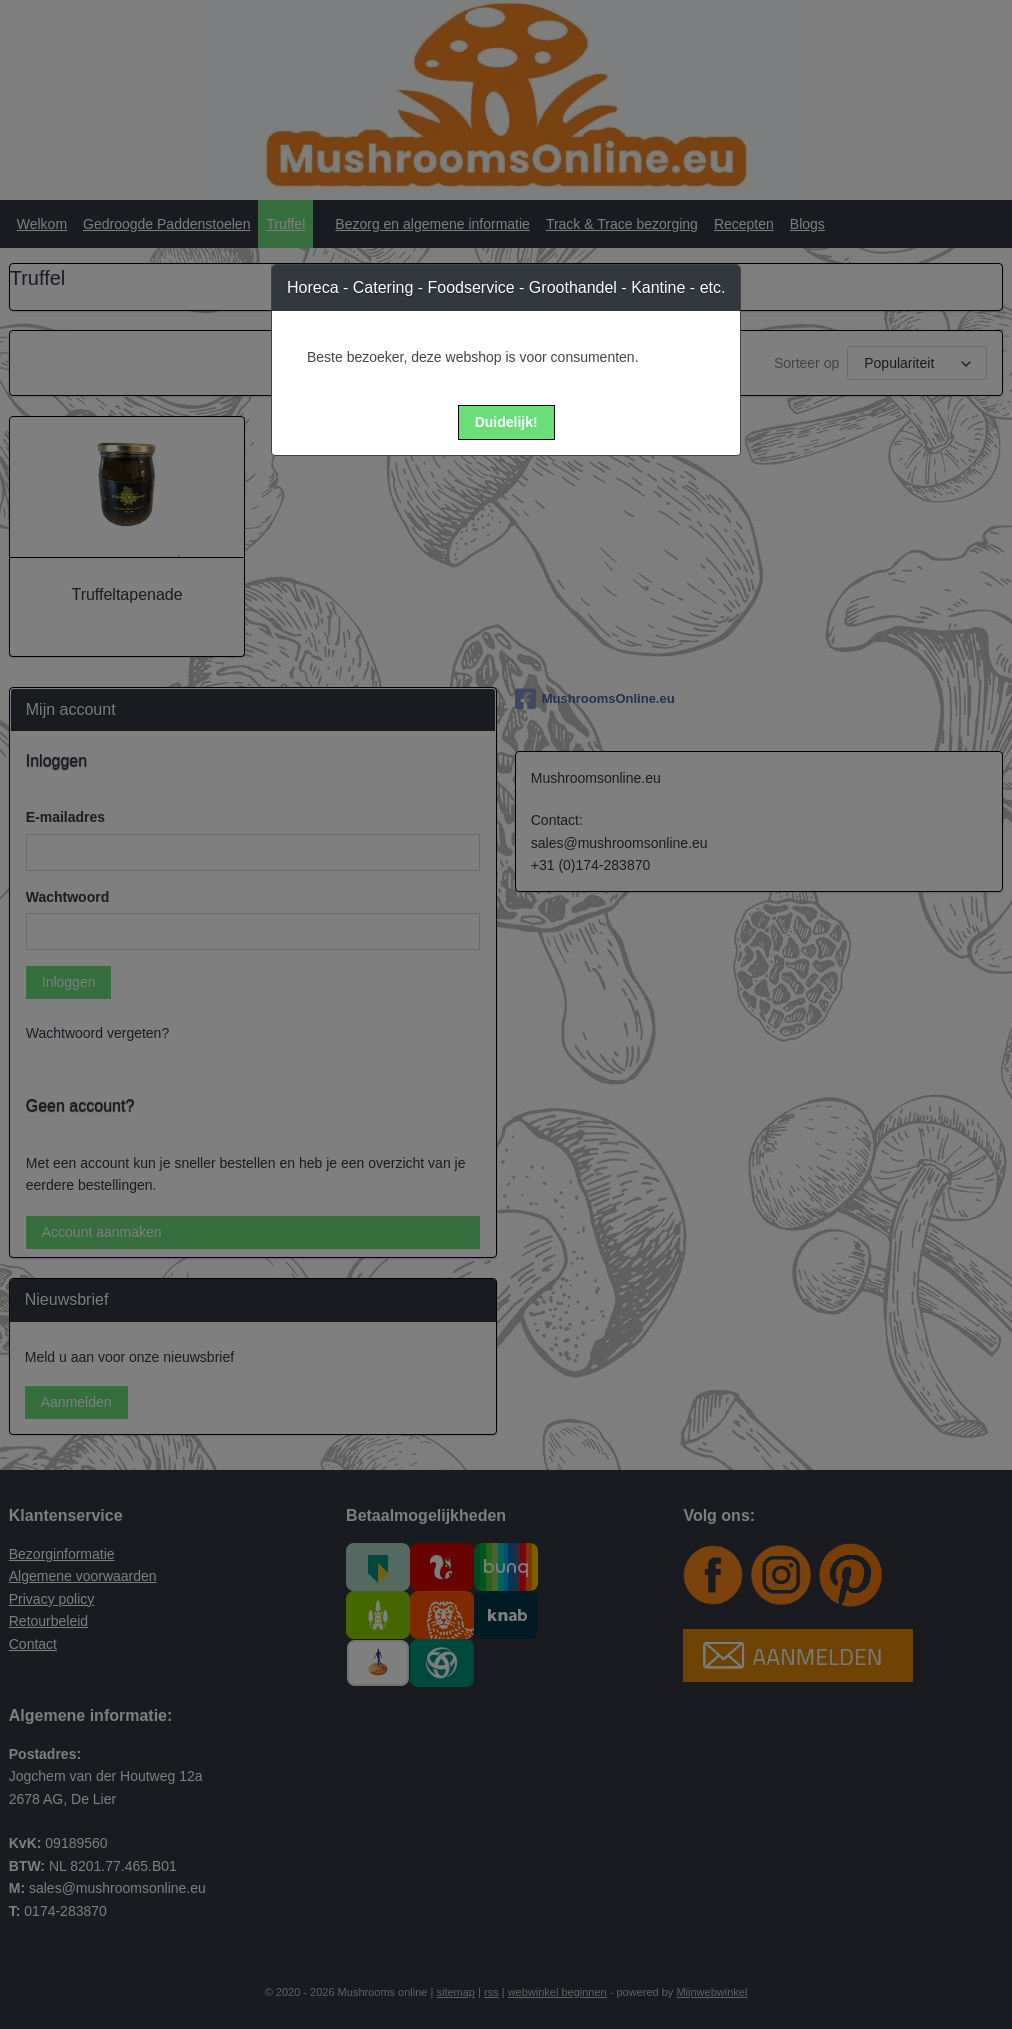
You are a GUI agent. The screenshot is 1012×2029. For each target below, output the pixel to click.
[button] (506, 422)
